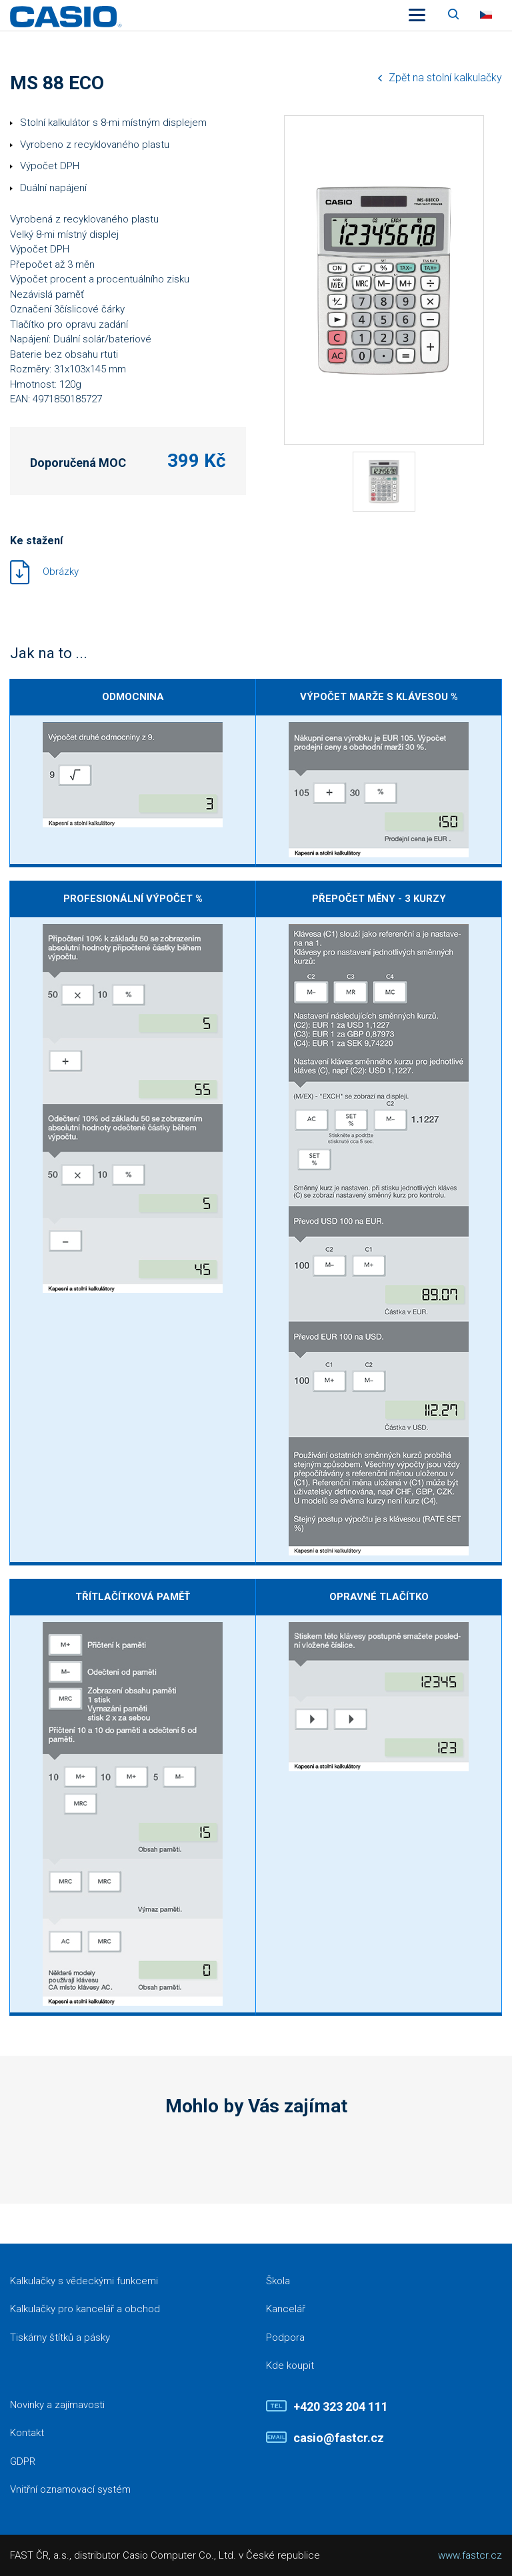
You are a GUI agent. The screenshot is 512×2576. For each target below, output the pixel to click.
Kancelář (285, 2309)
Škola (278, 2281)
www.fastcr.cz (470, 2555)
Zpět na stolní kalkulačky (445, 77)
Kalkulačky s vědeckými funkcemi (84, 2281)
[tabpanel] (384, 482)
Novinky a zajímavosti (57, 2405)
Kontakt (27, 2433)
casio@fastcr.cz (338, 2438)
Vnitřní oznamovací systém (70, 2489)
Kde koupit (290, 2365)
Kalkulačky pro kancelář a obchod (85, 2309)
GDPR (22, 2461)
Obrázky (61, 572)
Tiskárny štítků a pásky (60, 2338)
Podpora (285, 2338)
